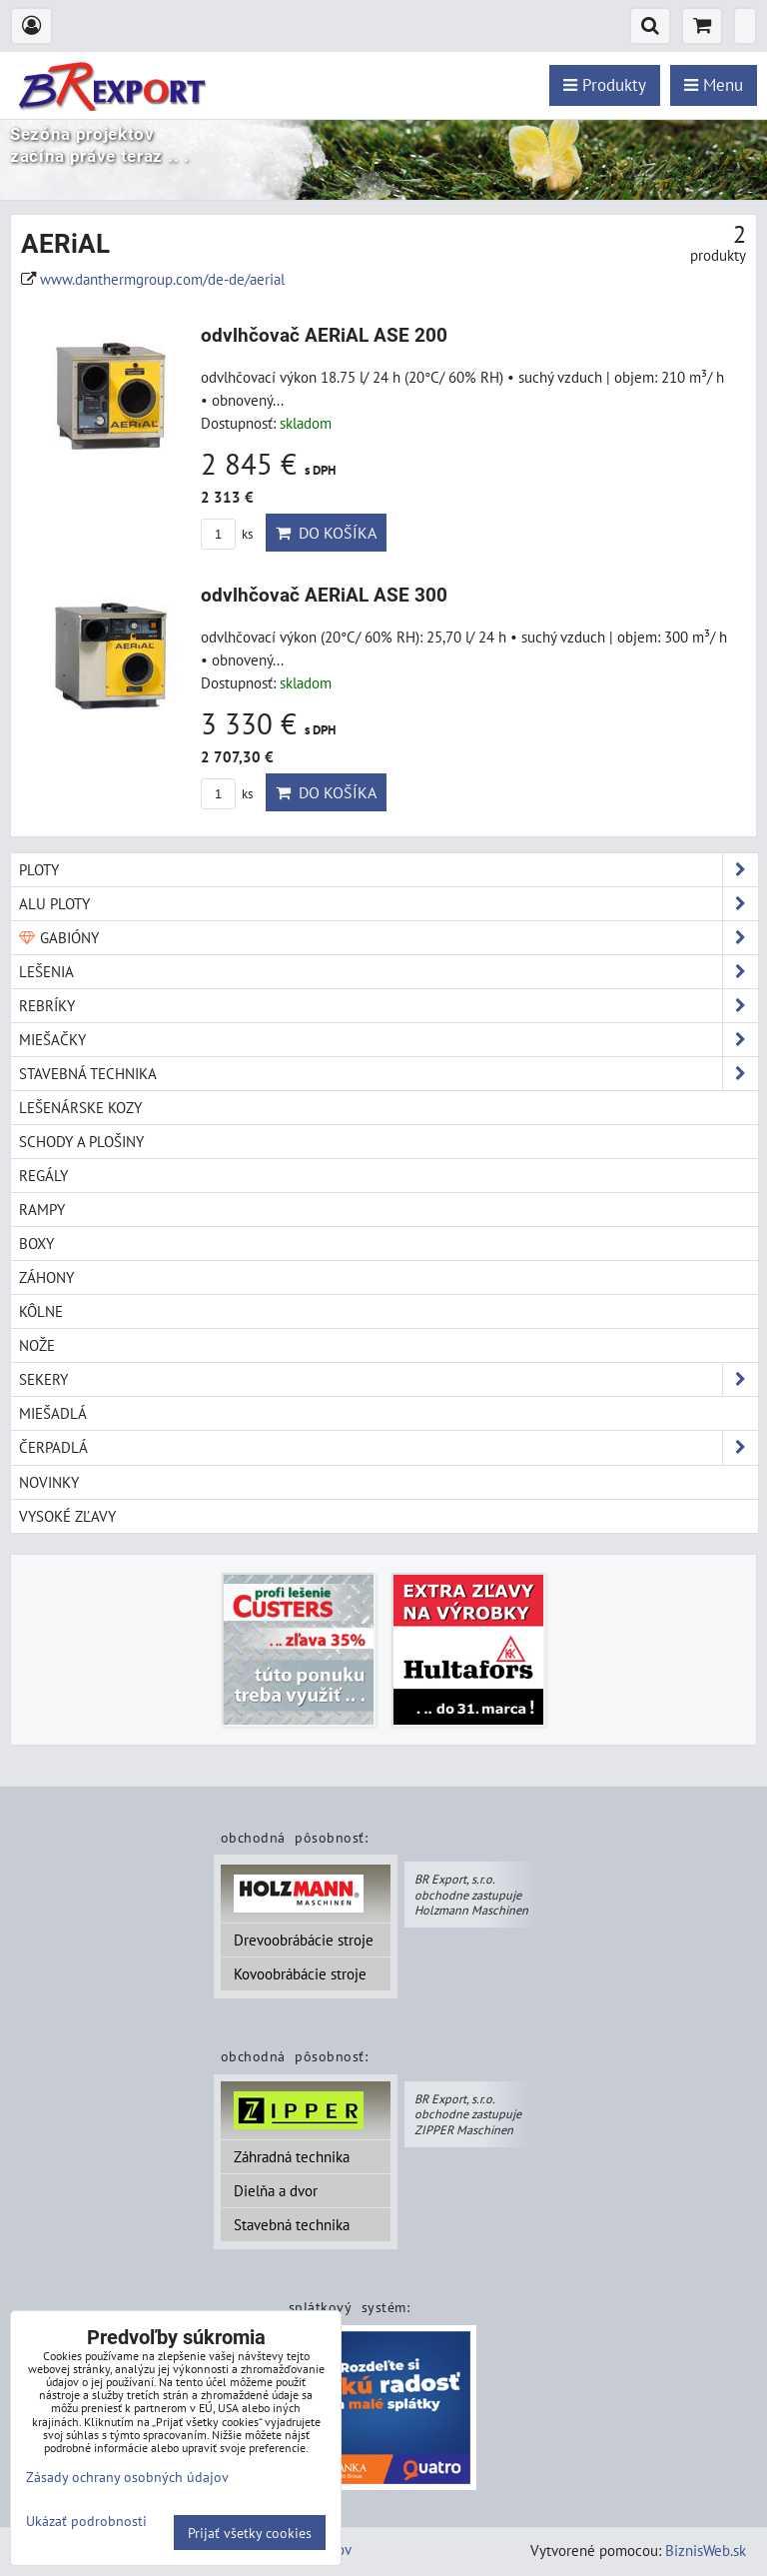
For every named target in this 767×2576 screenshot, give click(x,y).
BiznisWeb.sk (705, 2550)
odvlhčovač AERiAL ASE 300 (324, 595)
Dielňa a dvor (276, 2190)
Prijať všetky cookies (250, 2532)
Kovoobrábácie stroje (300, 1973)
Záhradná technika (292, 2156)
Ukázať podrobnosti (86, 2521)
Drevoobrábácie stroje (304, 1939)
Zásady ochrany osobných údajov (127, 2476)
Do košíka (326, 533)
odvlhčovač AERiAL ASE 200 (324, 335)
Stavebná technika (292, 2224)
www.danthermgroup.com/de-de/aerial (162, 279)
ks (227, 534)
